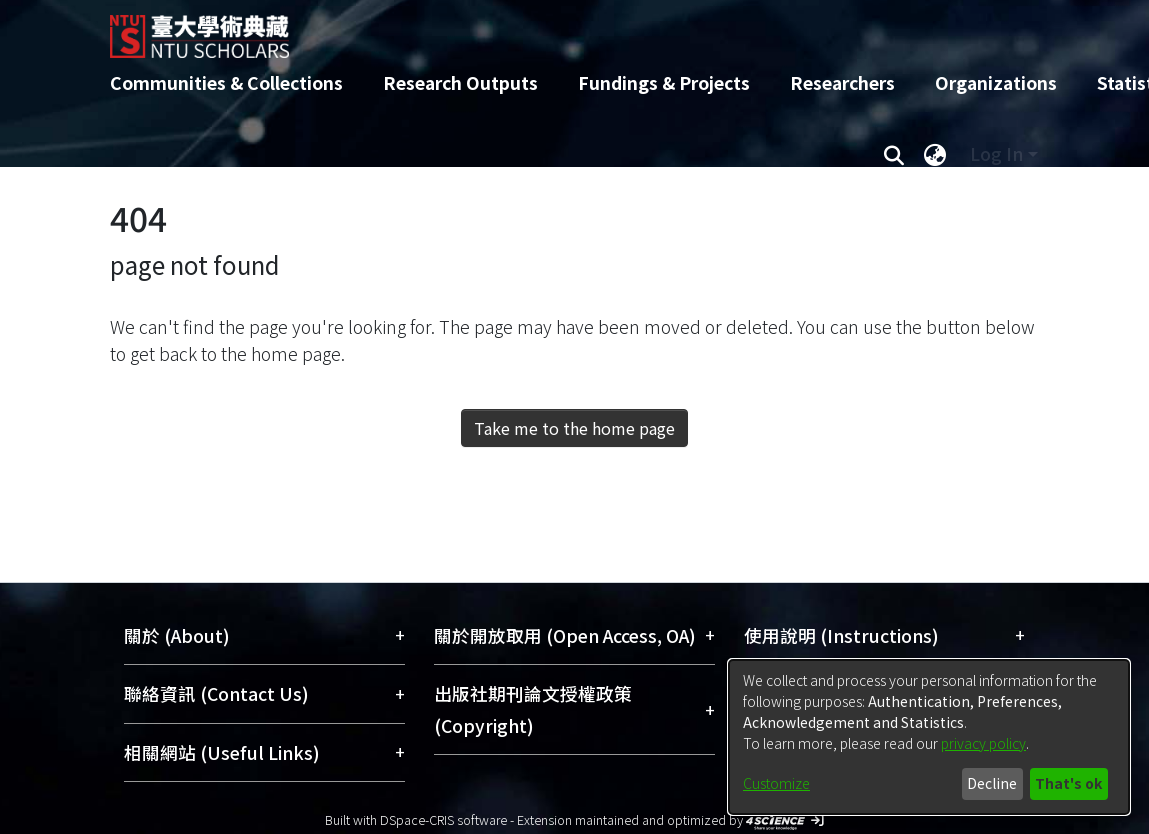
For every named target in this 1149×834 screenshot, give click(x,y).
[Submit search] (894, 154)
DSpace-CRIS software (443, 819)
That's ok (1068, 783)
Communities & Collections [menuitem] (226, 82)
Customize (776, 783)
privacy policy (983, 743)
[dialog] (929, 737)
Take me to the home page (574, 428)
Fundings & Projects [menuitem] (664, 82)
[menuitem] (936, 154)
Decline (992, 783)
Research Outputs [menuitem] (460, 82)
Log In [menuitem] (996, 153)
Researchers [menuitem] (842, 82)
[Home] (557, 29)
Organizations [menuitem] (996, 82)
